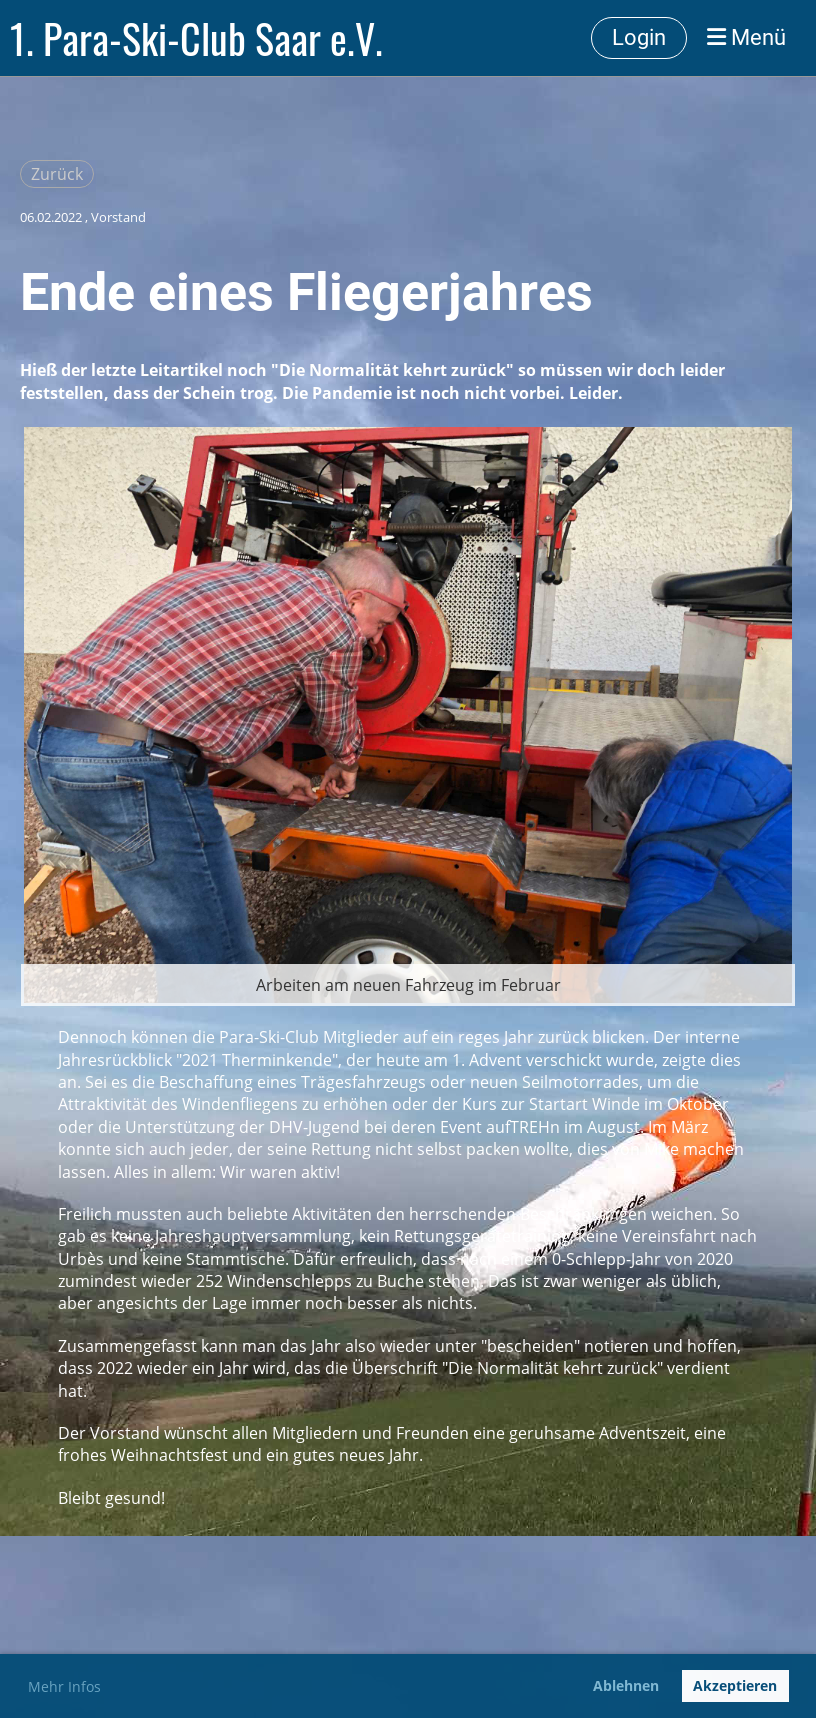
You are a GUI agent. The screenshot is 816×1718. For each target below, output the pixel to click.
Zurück (57, 174)
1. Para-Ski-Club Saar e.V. (196, 38)
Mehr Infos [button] (64, 1686)
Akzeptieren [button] (735, 1685)
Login (639, 37)
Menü (746, 37)
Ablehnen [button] (626, 1685)
